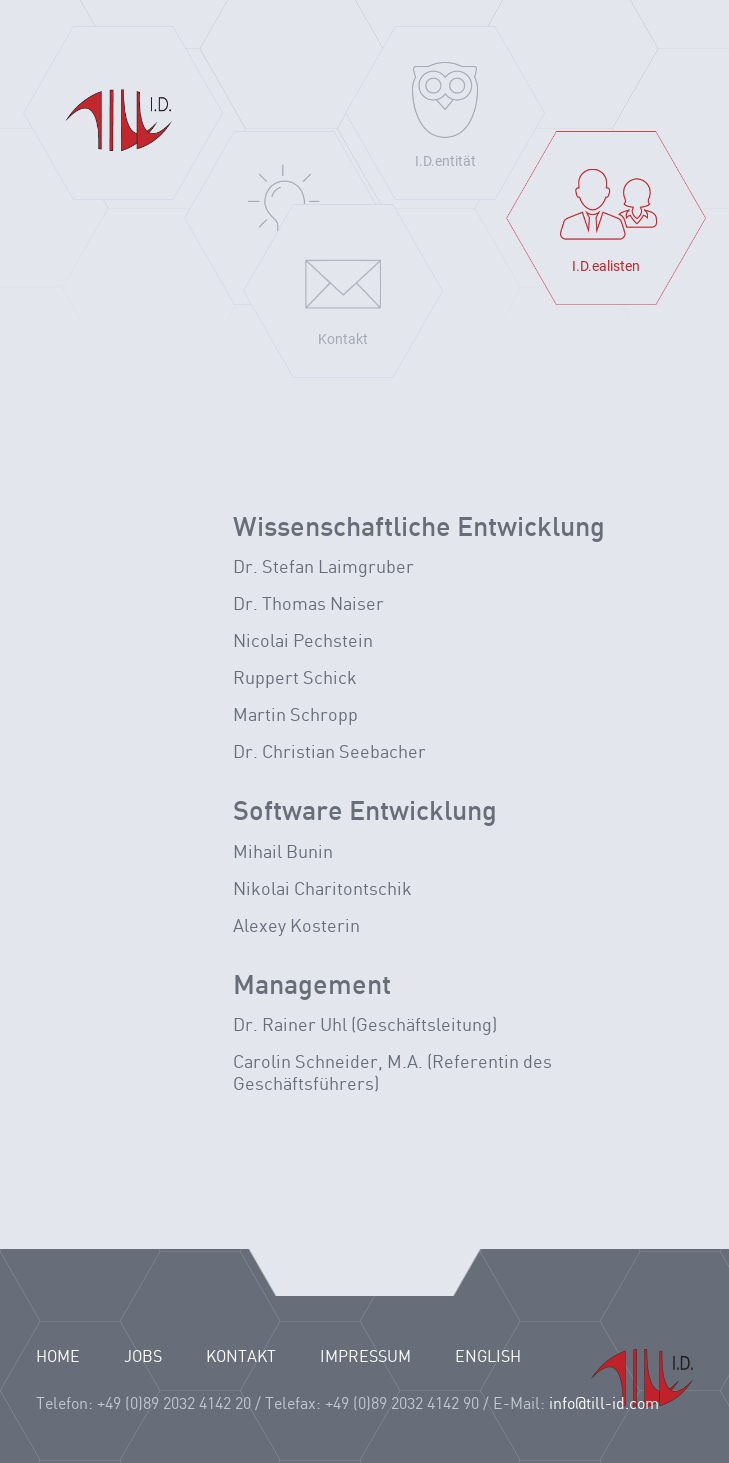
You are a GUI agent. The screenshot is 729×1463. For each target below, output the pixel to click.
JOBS (143, 1357)
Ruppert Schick (295, 678)
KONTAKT (241, 1357)
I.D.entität (445, 161)
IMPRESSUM (365, 1357)
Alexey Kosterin (296, 926)
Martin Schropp (295, 715)
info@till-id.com (604, 1404)
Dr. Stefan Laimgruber (323, 567)
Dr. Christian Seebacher (329, 752)
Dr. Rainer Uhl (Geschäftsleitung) (365, 1025)
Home (123, 113)
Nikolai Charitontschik (322, 889)
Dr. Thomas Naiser (308, 604)
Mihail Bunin (283, 852)
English (488, 1357)
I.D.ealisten (606, 266)
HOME (58, 1357)
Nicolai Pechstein (303, 641)
